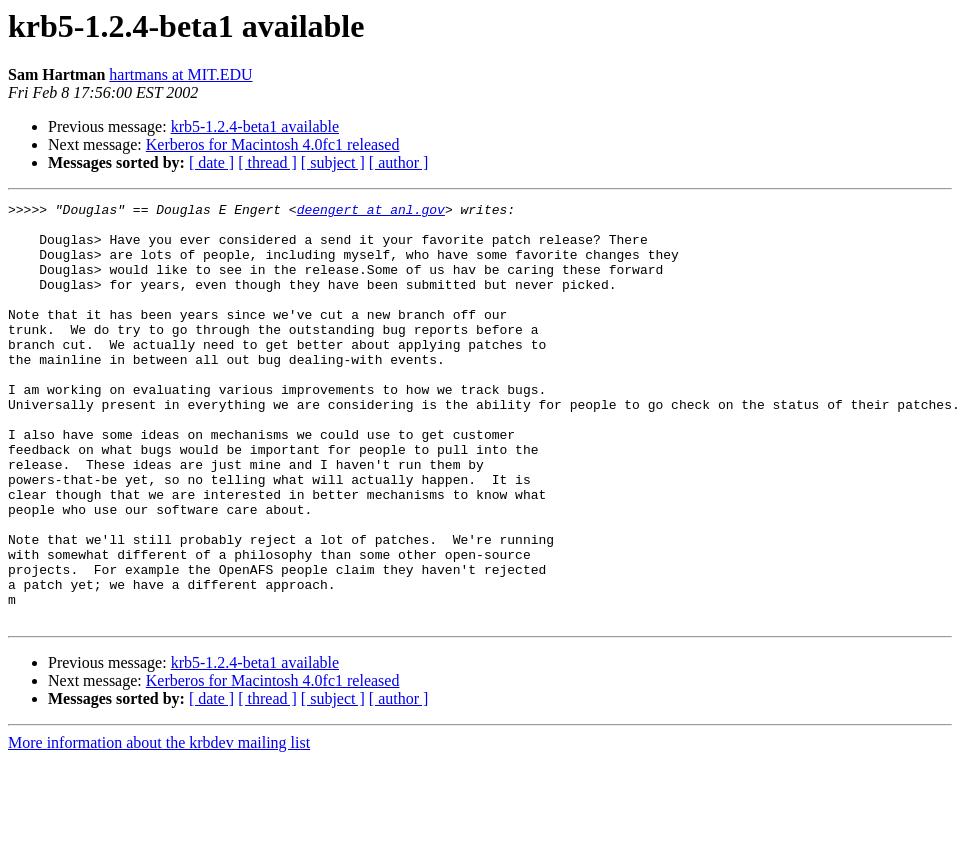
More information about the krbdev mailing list (159, 826)
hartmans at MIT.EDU (180, 74)
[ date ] (211, 162)
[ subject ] (333, 162)
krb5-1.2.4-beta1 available (255, 126)
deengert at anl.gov (371, 212)
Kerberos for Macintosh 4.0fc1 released (273, 144)
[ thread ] (267, 162)
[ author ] (399, 162)
